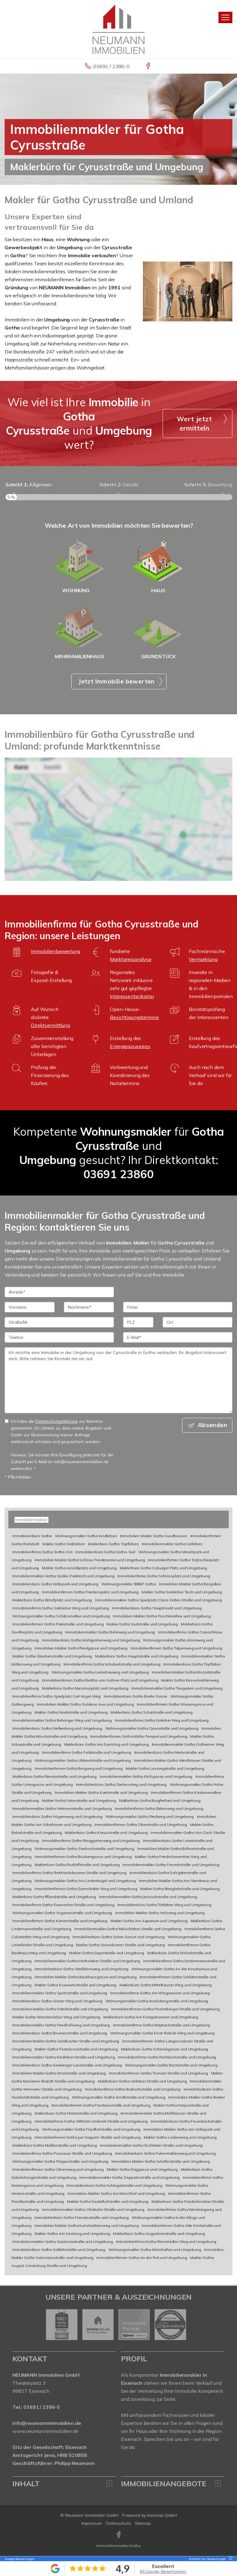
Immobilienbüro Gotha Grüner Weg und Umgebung (57, 2001)
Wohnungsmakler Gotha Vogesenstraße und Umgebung (62, 1912)
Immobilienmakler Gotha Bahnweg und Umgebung (110, 1632)
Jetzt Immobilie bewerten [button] (116, 681)
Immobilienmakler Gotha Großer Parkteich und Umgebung (63, 1576)
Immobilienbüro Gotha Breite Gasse (135, 1696)
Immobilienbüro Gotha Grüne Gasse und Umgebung (119, 1936)
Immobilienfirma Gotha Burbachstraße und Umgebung (133, 2089)
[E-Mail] (177, 1337)
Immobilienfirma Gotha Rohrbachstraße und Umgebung (167, 2057)
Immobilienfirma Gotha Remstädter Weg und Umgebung (166, 2241)
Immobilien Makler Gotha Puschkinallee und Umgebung (162, 1616)
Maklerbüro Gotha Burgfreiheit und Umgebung (160, 1800)
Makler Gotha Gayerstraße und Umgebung (106, 1953)
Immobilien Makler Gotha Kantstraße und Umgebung (101, 1792)
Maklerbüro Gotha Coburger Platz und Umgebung (163, 1568)
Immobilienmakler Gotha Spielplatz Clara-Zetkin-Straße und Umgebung (158, 1600)
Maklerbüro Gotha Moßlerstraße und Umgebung (54, 2145)
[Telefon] (59, 1337)
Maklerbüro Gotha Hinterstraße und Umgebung (76, 2113)
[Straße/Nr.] (59, 1322)
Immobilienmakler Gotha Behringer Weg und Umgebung (62, 1720)
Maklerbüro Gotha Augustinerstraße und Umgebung (159, 2233)
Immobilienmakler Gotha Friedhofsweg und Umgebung (61, 2025)
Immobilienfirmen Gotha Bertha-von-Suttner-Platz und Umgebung (100, 1680)
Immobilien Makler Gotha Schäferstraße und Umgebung (160, 2161)
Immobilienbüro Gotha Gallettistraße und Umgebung (58, 2249)
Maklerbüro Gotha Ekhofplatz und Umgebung (52, 1600)
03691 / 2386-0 (111, 66)
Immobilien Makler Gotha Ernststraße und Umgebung (59, 2073)
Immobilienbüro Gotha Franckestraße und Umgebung (82, 2217)
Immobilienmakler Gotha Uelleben (172, 1544)
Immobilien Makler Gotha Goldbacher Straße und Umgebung (65, 2041)
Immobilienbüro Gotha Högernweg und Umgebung (57, 1816)
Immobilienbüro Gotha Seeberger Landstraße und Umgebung (67, 2065)
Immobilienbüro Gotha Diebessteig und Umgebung (121, 1784)
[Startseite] (118, 29)
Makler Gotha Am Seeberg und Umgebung (72, 2233)
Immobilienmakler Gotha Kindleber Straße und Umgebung (63, 2057)
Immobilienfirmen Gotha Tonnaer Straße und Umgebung (158, 2073)
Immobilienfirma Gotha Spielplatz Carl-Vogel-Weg (56, 1696)
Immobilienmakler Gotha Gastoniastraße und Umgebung (62, 2241)
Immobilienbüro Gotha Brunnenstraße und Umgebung (59, 2033)
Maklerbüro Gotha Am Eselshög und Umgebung (106, 1744)
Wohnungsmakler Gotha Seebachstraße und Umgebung (84, 1848)
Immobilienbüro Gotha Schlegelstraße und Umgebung (114, 2185)
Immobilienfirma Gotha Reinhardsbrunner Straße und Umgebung (69, 1872)
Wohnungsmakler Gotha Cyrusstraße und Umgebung (152, 1728)
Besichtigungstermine (134, 1017)
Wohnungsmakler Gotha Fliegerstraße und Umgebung (60, 2161)
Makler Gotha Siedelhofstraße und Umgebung (107, 2201)
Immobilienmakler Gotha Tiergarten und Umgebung (176, 1688)
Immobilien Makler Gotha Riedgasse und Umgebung (81, 1648)
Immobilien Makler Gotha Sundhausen (153, 1536)
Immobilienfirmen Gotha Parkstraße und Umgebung (57, 1624)
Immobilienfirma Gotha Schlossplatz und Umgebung (163, 1576)
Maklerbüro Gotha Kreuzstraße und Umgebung (106, 1832)
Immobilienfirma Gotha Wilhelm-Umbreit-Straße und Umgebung (91, 2121)
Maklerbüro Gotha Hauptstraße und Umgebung (136, 1656)
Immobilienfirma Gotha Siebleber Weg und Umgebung (60, 1608)
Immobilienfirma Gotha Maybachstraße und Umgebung (161, 2025)
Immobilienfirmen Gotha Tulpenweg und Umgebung (176, 1648)
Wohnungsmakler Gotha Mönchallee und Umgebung (154, 2249)
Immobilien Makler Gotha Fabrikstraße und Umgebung (60, 2009)
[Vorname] (30, 1307)
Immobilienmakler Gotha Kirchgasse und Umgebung (146, 1776)
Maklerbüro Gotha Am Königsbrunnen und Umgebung (150, 2017)
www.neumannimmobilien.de (45, 2431)
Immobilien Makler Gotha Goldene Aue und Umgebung (85, 1704)
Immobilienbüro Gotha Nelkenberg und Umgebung (57, 1728)
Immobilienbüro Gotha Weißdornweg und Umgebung (82, 1969)
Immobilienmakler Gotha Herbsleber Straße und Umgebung (87, 1961)
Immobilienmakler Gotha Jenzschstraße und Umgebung (148, 1896)
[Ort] (197, 1322)
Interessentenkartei (132, 996)
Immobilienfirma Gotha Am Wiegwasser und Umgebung (160, 1993)
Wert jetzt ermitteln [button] (194, 423)
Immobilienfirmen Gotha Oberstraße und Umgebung (140, 1824)
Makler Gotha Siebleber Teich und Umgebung (182, 1592)
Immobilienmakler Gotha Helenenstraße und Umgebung (62, 1808)
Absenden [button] (212, 1425)
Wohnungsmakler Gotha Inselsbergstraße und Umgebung (157, 2001)
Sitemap (143, 2523)
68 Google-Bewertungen (163, 2571)
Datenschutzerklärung (56, 1421)
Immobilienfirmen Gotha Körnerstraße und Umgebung (59, 1920)
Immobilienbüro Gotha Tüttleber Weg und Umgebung (164, 1904)
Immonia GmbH (162, 2515)
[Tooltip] (229, 2559)
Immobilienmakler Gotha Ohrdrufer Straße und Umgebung (93, 2209)
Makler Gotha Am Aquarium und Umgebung (149, 1920)
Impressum (91, 2523)
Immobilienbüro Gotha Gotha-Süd (105, 1552)
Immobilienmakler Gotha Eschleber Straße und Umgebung (151, 2145)
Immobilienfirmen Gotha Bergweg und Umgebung (79, 1768)
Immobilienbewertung (55, 951)
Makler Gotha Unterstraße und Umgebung (79, 1800)
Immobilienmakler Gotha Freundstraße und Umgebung (171, 1864)
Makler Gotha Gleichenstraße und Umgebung (52, 1656)
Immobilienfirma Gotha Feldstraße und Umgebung (86, 1752)
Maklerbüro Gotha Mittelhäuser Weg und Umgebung (165, 1985)
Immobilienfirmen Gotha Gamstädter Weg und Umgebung (86, 1888)
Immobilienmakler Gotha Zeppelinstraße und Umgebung (129, 2177)
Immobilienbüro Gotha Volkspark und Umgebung (55, 1584)
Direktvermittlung (50, 1025)
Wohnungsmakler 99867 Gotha (129, 1584)
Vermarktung (203, 959)
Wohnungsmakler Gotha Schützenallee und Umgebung (61, 1616)
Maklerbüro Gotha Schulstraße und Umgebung (151, 1712)
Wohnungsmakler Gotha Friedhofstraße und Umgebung (91, 2129)
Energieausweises (130, 1046)
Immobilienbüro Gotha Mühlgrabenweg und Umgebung (91, 1640)
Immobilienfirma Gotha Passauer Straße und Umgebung (62, 2153)
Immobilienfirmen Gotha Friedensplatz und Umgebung (90, 1592)
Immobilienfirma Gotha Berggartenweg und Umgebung (91, 1840)
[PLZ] (138, 1322)
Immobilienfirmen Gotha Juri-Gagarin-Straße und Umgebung (88, 2137)
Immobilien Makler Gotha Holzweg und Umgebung (160, 1912)
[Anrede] (59, 1292)
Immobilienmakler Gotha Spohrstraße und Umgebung (59, 1993)
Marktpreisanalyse (131, 959)
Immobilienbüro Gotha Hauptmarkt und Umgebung (157, 1608)
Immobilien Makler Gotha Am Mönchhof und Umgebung (116, 2193)
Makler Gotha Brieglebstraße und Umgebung (179, 1888)
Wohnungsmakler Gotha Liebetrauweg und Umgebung (100, 1672)
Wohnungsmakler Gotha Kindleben (86, 1536)
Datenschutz (118, 2523)
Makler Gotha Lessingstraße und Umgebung (165, 1768)
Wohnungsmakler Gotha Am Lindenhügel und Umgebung (85, 1880)
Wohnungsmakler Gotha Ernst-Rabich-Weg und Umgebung (162, 2033)
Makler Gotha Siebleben (63, 1544)
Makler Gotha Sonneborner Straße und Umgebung (120, 1944)
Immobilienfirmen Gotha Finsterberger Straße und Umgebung (165, 2009)
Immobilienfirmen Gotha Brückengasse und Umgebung (83, 1856)
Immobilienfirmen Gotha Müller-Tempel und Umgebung (138, 1736)
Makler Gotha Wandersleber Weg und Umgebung (56, 2017)
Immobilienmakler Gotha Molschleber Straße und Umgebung (127, 1928)
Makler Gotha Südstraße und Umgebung (142, 1624)
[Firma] (177, 1307)
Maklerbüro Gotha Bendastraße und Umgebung (54, 1776)
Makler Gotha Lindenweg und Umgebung (180, 2137)
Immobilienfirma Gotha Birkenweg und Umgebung (159, 1808)
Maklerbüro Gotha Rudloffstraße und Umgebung (77, 1864)
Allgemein (29, 484)
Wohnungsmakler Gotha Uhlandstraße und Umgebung (83, 1760)
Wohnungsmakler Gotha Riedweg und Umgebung (150, 1816)
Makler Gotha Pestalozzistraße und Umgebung (76, 2049)
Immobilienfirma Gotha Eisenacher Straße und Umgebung (63, 1904)
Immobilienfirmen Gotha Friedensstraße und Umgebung (101, 2105)
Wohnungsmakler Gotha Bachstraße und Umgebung (171, 2065)
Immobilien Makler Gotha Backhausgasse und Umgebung (86, 1977)
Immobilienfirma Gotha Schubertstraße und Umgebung (112, 1664)
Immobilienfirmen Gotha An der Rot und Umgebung (142, 2257)
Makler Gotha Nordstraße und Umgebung (71, 1712)
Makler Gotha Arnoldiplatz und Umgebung (79, 1568)
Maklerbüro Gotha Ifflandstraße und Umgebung (54, 1896)
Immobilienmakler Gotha (118, 2545)
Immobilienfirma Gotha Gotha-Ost (42, 1552)
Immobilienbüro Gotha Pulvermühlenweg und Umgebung (165, 2153)
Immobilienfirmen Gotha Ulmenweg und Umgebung (58, 2169)
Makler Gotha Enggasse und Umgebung (142, 2169)
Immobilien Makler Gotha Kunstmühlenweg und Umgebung (87, 2225)
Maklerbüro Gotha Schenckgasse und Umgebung (164, 2049)
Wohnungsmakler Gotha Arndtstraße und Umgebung (118, 2097)
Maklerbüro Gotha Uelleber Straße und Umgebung (142, 2081)
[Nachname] (89, 1307)
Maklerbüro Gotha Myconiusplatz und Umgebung (85, 1688)
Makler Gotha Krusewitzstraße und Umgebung (75, 1985)
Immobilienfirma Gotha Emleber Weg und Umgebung (162, 1720)
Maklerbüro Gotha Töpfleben (113, 1544)
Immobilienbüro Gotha (32, 1536)
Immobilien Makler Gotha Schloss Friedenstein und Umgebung (90, 1560)
